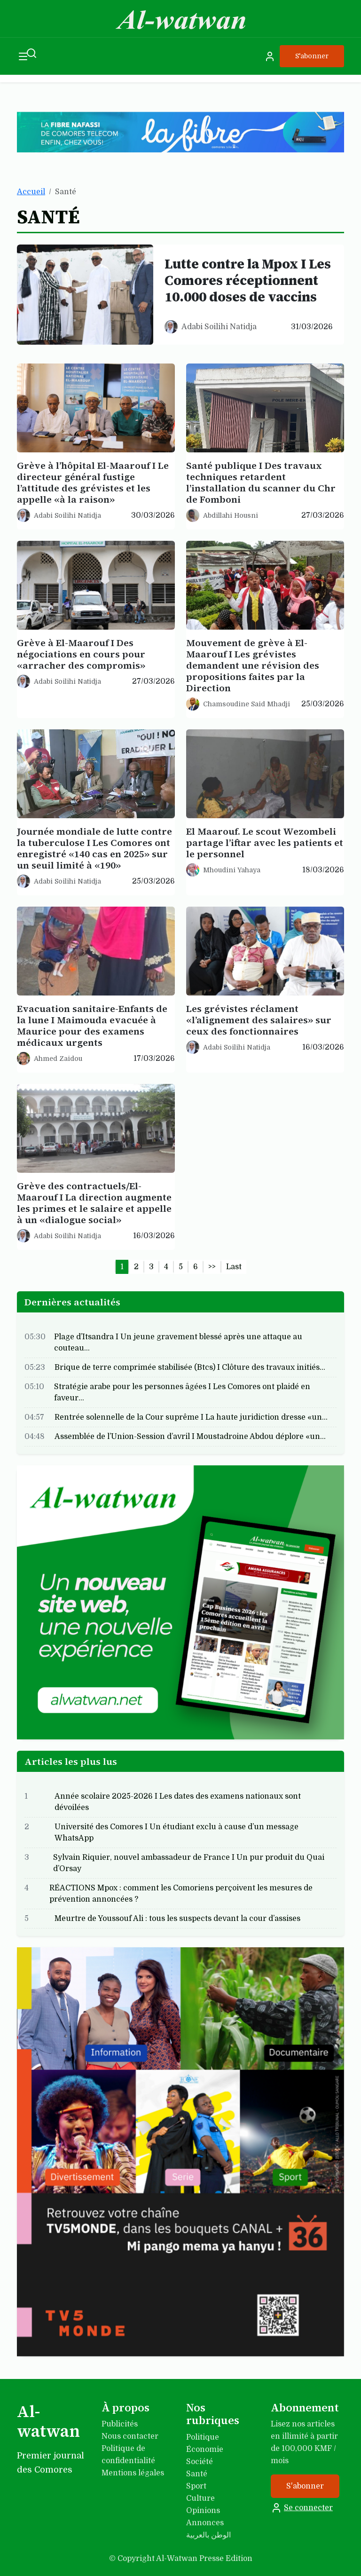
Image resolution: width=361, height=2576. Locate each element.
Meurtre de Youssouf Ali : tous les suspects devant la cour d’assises (177, 1918)
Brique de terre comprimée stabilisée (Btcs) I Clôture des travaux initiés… (190, 1367)
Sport (196, 2486)
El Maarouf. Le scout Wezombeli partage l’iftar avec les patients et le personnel (264, 843)
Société (199, 2461)
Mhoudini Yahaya (231, 870)
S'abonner (312, 56)
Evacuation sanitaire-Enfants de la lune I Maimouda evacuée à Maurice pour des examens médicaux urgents (92, 1025)
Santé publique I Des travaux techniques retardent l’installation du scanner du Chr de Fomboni (261, 482)
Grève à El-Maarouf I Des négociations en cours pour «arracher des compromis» (81, 654)
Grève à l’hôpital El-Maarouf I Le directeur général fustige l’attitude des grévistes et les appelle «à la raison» (93, 482)
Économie (204, 2449)
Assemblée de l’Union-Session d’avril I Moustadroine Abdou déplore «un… (190, 1436)
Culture (200, 2498)
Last (234, 1267)
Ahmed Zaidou (58, 1058)
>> (212, 1267)
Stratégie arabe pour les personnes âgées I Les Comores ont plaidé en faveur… (182, 1392)
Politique (202, 2437)
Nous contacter (130, 2436)
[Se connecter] (270, 56)
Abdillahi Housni (230, 515)
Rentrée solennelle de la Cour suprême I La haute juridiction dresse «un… (191, 1417)
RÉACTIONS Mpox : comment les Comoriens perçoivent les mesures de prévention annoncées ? (181, 1894)
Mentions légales (133, 2473)
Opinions (203, 2510)
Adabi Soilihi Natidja (219, 327)
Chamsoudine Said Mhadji (246, 704)
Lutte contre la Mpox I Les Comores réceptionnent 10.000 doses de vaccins (248, 280)
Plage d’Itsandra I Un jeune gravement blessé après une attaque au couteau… (178, 1342)
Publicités (120, 2424)
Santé (196, 2474)
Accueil (31, 192)
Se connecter (302, 2507)
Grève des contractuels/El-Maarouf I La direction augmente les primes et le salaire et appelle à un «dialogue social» (94, 1202)
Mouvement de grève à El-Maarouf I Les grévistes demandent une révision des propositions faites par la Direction (252, 665)
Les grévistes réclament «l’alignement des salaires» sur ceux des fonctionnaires (258, 1020)
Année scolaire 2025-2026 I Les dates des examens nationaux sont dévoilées (178, 1802)
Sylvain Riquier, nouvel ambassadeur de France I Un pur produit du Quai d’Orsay (188, 1863)
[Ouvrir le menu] (23, 56)
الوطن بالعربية (208, 2535)
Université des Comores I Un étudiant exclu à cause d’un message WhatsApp (176, 1832)
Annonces (205, 2523)
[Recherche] (31, 53)
